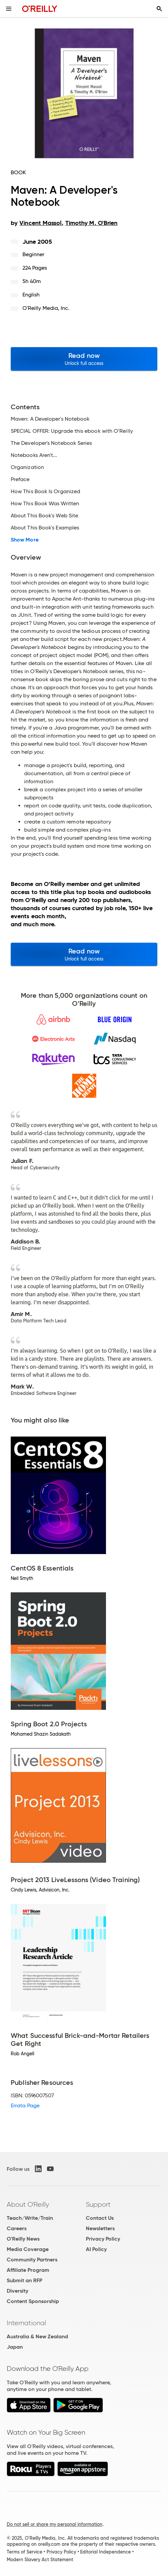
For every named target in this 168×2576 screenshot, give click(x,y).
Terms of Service (24, 2552)
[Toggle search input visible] (159, 9)
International (26, 2323)
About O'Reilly (28, 2204)
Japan (15, 2346)
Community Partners (32, 2259)
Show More (25, 540)
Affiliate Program (28, 2270)
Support (98, 2204)
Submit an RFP (24, 2280)
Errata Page (25, 2105)
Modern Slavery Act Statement (40, 2560)
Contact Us (100, 2217)
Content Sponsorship (33, 2301)
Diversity (17, 2290)
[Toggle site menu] (9, 9)
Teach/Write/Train (30, 2217)
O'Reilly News (23, 2238)
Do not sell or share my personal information (54, 2524)
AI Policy (96, 2249)
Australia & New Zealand (37, 2336)
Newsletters (100, 2228)
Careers (16, 2228)
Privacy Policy (103, 2238)
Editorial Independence (105, 2552)
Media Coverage (28, 2249)
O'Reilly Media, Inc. (46, 308)
